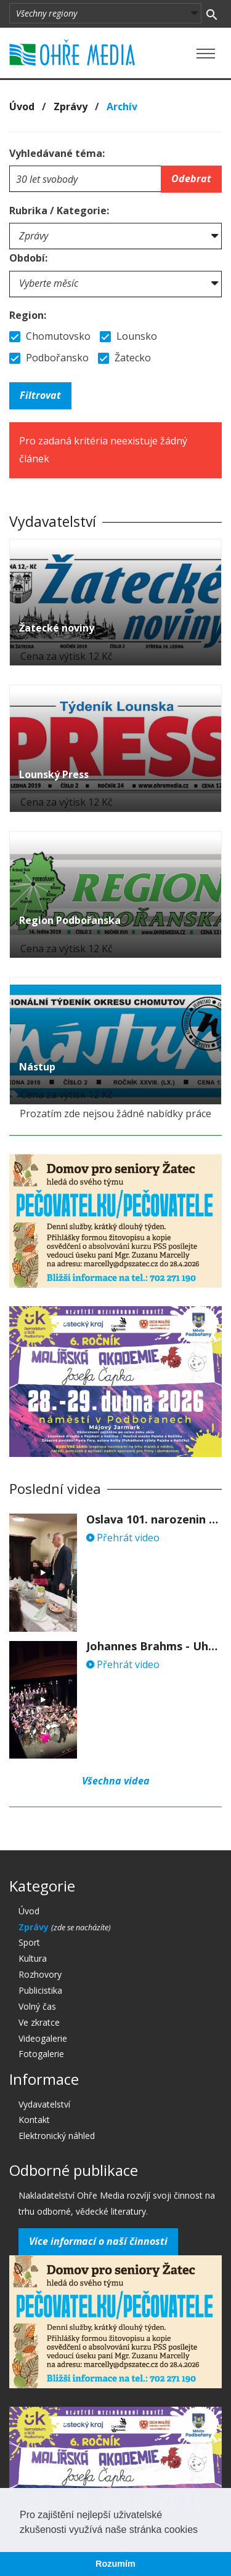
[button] (202, 2530)
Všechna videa (116, 1781)
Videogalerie (42, 2038)
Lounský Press (54, 774)
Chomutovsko (50, 336)
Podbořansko (49, 357)
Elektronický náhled (56, 2135)
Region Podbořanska (70, 920)
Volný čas (37, 2006)
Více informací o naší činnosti (98, 2241)
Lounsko (128, 336)
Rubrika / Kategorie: (59, 210)
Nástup (37, 1066)
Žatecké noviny (56, 628)
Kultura (32, 1958)
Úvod (21, 106)
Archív (122, 106)
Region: (27, 315)
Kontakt (34, 2119)
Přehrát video (123, 1537)
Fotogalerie (41, 2054)
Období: (28, 258)
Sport (29, 1942)
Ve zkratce (39, 2022)
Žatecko (124, 357)
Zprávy (70, 106)
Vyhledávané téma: (57, 153)
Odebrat (191, 178)
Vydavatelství (44, 2104)
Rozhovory (40, 1974)
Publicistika (40, 1990)
